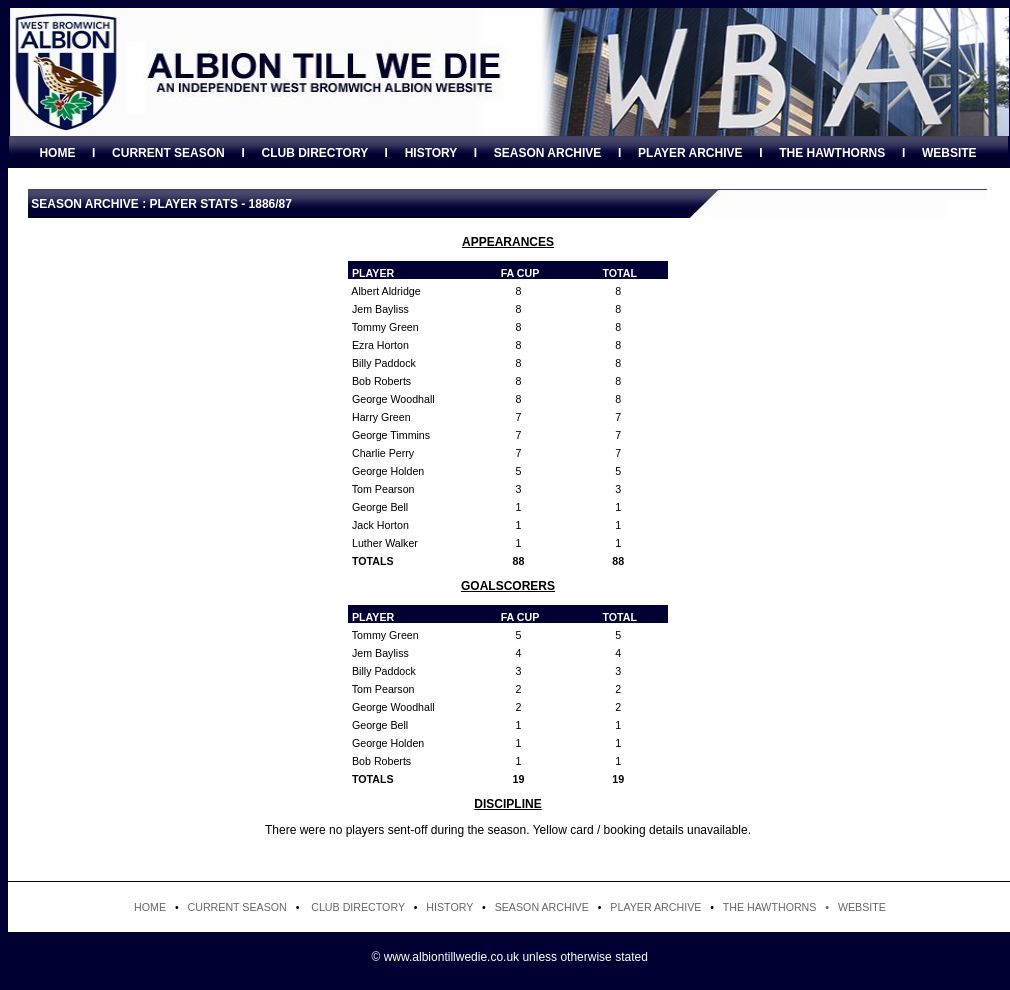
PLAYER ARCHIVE (690, 153)
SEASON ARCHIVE (548, 153)
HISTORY (431, 153)
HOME (57, 153)
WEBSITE (949, 153)
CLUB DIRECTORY (314, 153)
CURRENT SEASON (168, 153)
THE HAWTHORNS (832, 153)
